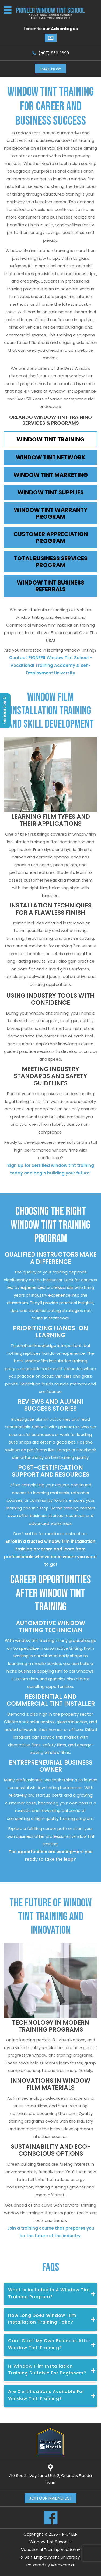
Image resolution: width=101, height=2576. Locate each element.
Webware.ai (63, 2565)
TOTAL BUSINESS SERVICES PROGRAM (51, 561)
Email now (50, 69)
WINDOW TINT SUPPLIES (51, 492)
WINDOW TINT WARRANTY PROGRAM (51, 513)
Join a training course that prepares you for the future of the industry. (50, 2232)
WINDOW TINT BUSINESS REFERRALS (50, 586)
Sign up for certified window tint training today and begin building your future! (50, 1169)
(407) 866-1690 (54, 53)
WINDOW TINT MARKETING (50, 475)
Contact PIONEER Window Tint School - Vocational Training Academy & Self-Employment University (50, 665)
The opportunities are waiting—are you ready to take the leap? (51, 1855)
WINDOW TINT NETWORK (50, 457)
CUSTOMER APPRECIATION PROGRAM (50, 537)
